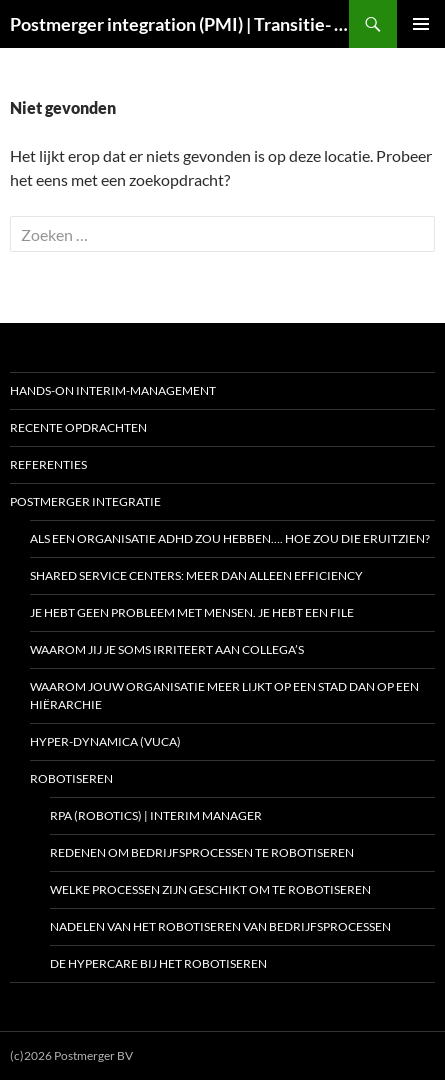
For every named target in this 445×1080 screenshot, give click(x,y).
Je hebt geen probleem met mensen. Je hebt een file (192, 612)
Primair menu (421, 24)
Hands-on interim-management (113, 390)
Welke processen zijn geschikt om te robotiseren (210, 889)
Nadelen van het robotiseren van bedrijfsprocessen (220, 926)
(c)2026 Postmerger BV (71, 1055)
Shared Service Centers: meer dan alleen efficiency (196, 575)
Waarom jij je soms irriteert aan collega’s (167, 649)
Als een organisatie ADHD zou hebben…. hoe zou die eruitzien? (230, 538)
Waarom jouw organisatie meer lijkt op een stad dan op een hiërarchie (224, 695)
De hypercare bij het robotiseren (158, 963)
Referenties (48, 464)
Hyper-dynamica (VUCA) (105, 741)
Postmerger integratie (85, 501)
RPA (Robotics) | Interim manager (156, 815)
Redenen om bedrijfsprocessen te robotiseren (202, 852)
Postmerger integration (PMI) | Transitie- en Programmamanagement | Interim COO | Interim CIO (179, 24)
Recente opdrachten (78, 427)
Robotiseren (71, 778)
